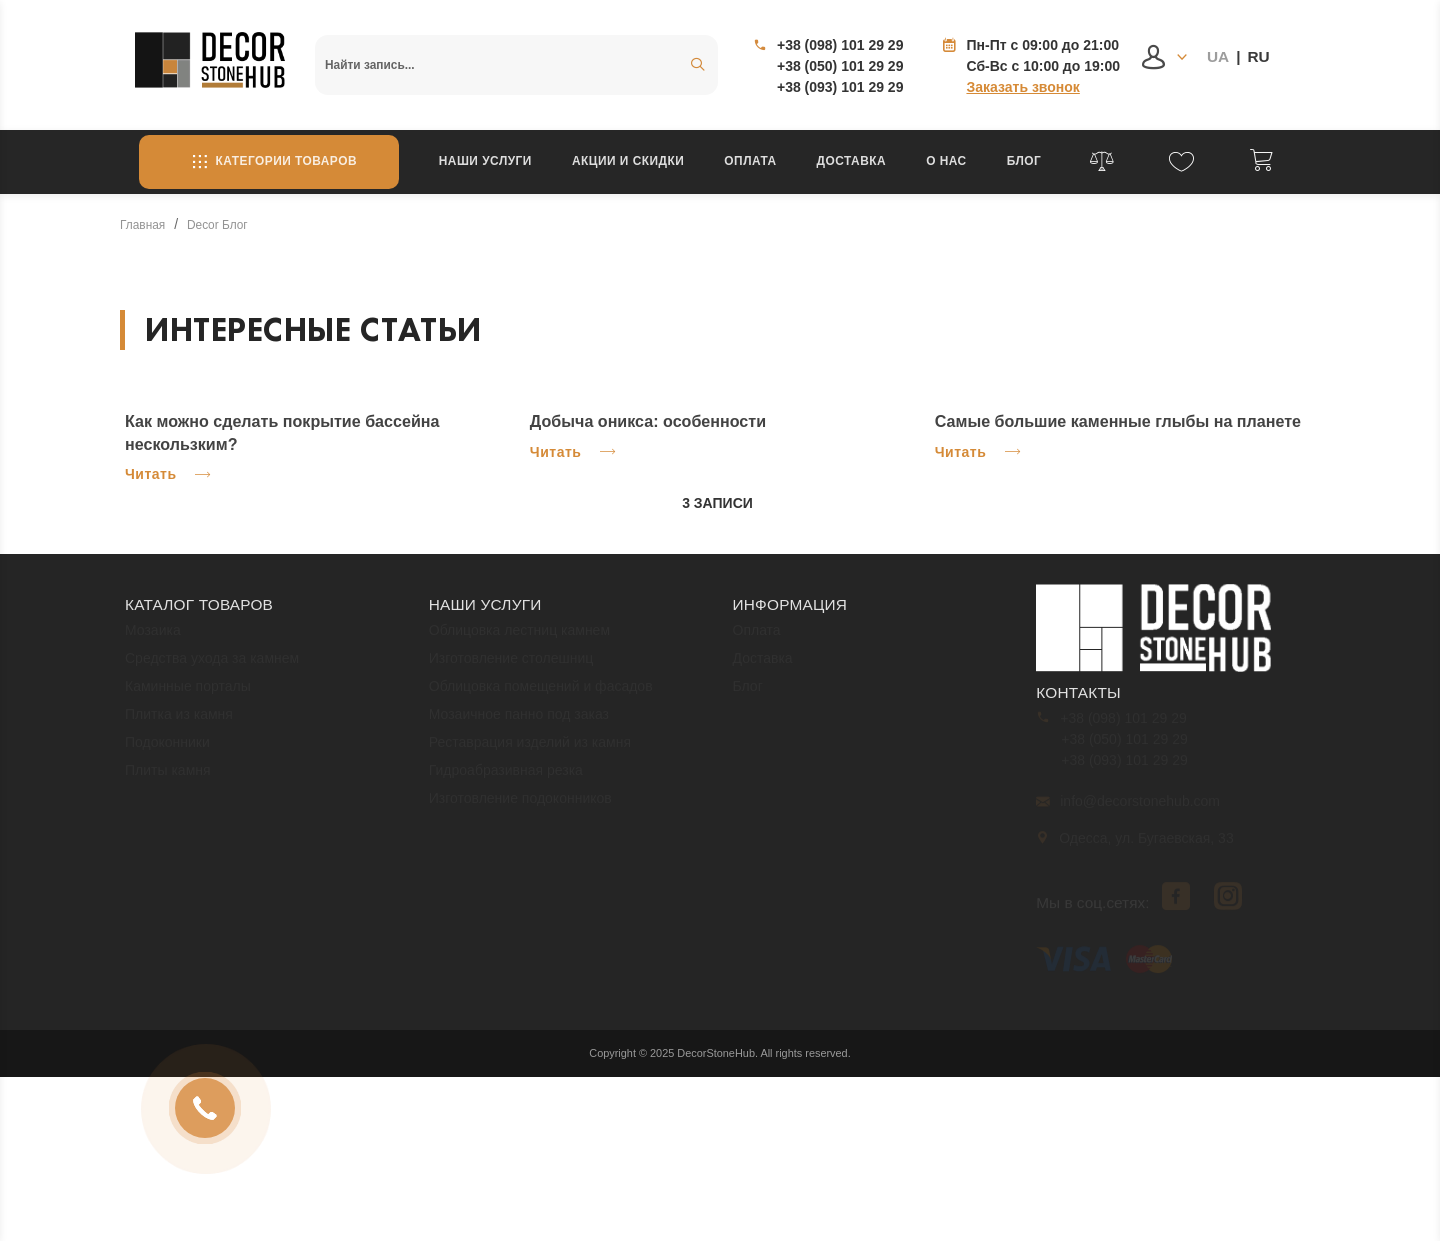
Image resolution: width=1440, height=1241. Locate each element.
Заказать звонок (1022, 87)
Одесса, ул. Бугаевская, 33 (1135, 847)
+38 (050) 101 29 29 (840, 66)
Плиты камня (168, 779)
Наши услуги (485, 161)
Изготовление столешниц (511, 667)
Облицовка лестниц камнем (519, 639)
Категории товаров (268, 162)
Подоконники (167, 751)
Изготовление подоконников (520, 807)
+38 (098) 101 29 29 (840, 45)
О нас (946, 161)
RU (1258, 56)
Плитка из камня (179, 723)
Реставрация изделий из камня (530, 751)
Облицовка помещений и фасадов (541, 695)
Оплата (750, 161)
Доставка (852, 161)
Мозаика (153, 639)
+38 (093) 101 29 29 (840, 87)
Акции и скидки (628, 161)
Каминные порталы (188, 695)
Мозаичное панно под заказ (519, 723)
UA (1218, 56)
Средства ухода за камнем (212, 667)
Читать (168, 474)
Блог (1024, 161)
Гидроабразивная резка (506, 779)
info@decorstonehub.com (1128, 810)
